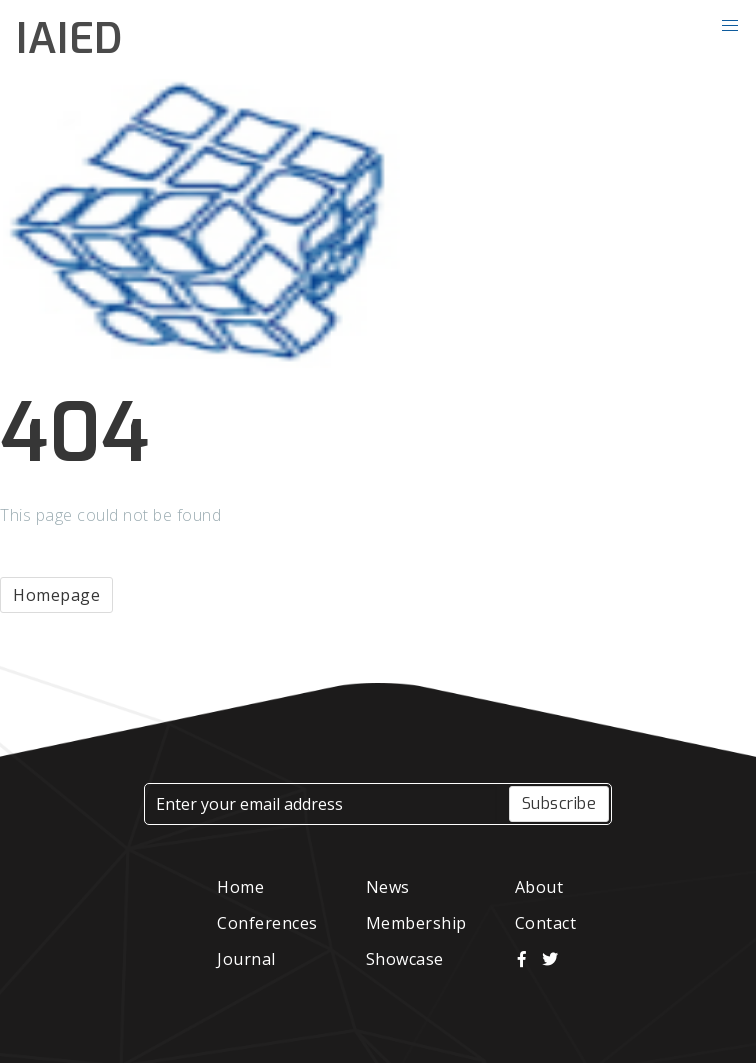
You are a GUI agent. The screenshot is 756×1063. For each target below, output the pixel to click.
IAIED (69, 39)
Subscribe (559, 803)
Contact (546, 923)
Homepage (56, 595)
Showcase (405, 959)
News (388, 887)
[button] (730, 26)
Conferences (267, 923)
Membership (416, 923)
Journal (246, 959)
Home (240, 887)
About (539, 887)
